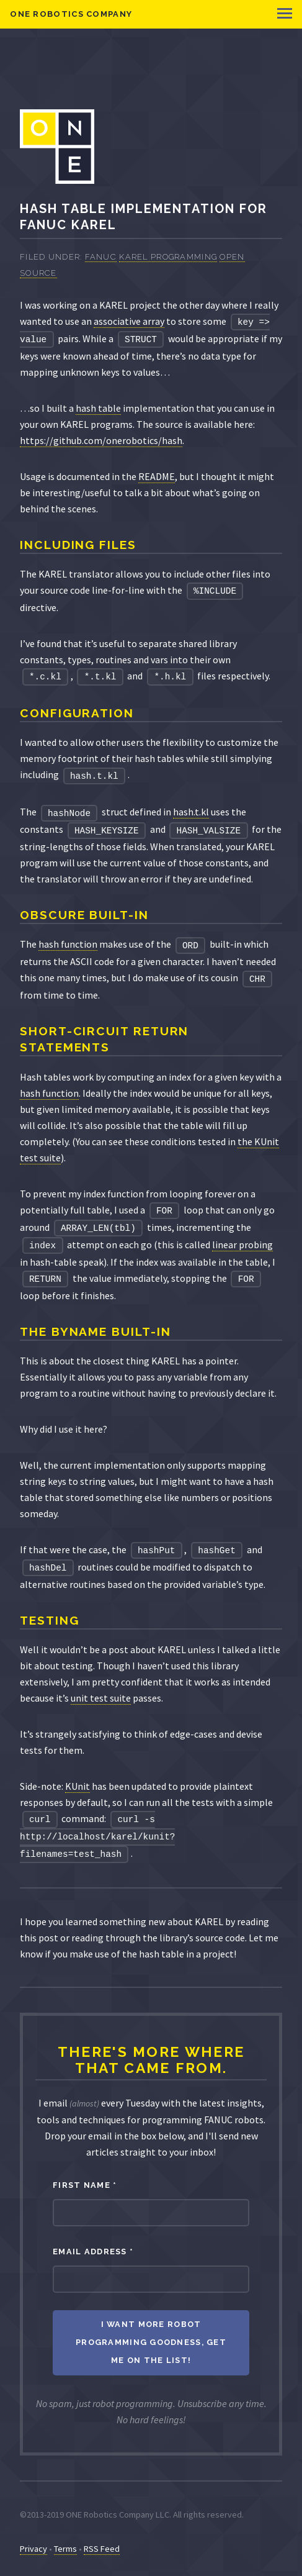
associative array (129, 321)
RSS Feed (102, 2548)
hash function (67, 944)
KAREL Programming (168, 256)
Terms (65, 2548)
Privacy (33, 2548)
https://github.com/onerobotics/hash (101, 440)
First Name (85, 2185)
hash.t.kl (191, 811)
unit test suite (101, 1698)
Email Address (93, 2251)
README (156, 476)
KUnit (77, 1786)
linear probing (242, 1244)
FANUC (101, 256)
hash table (98, 408)
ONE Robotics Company (71, 14)
